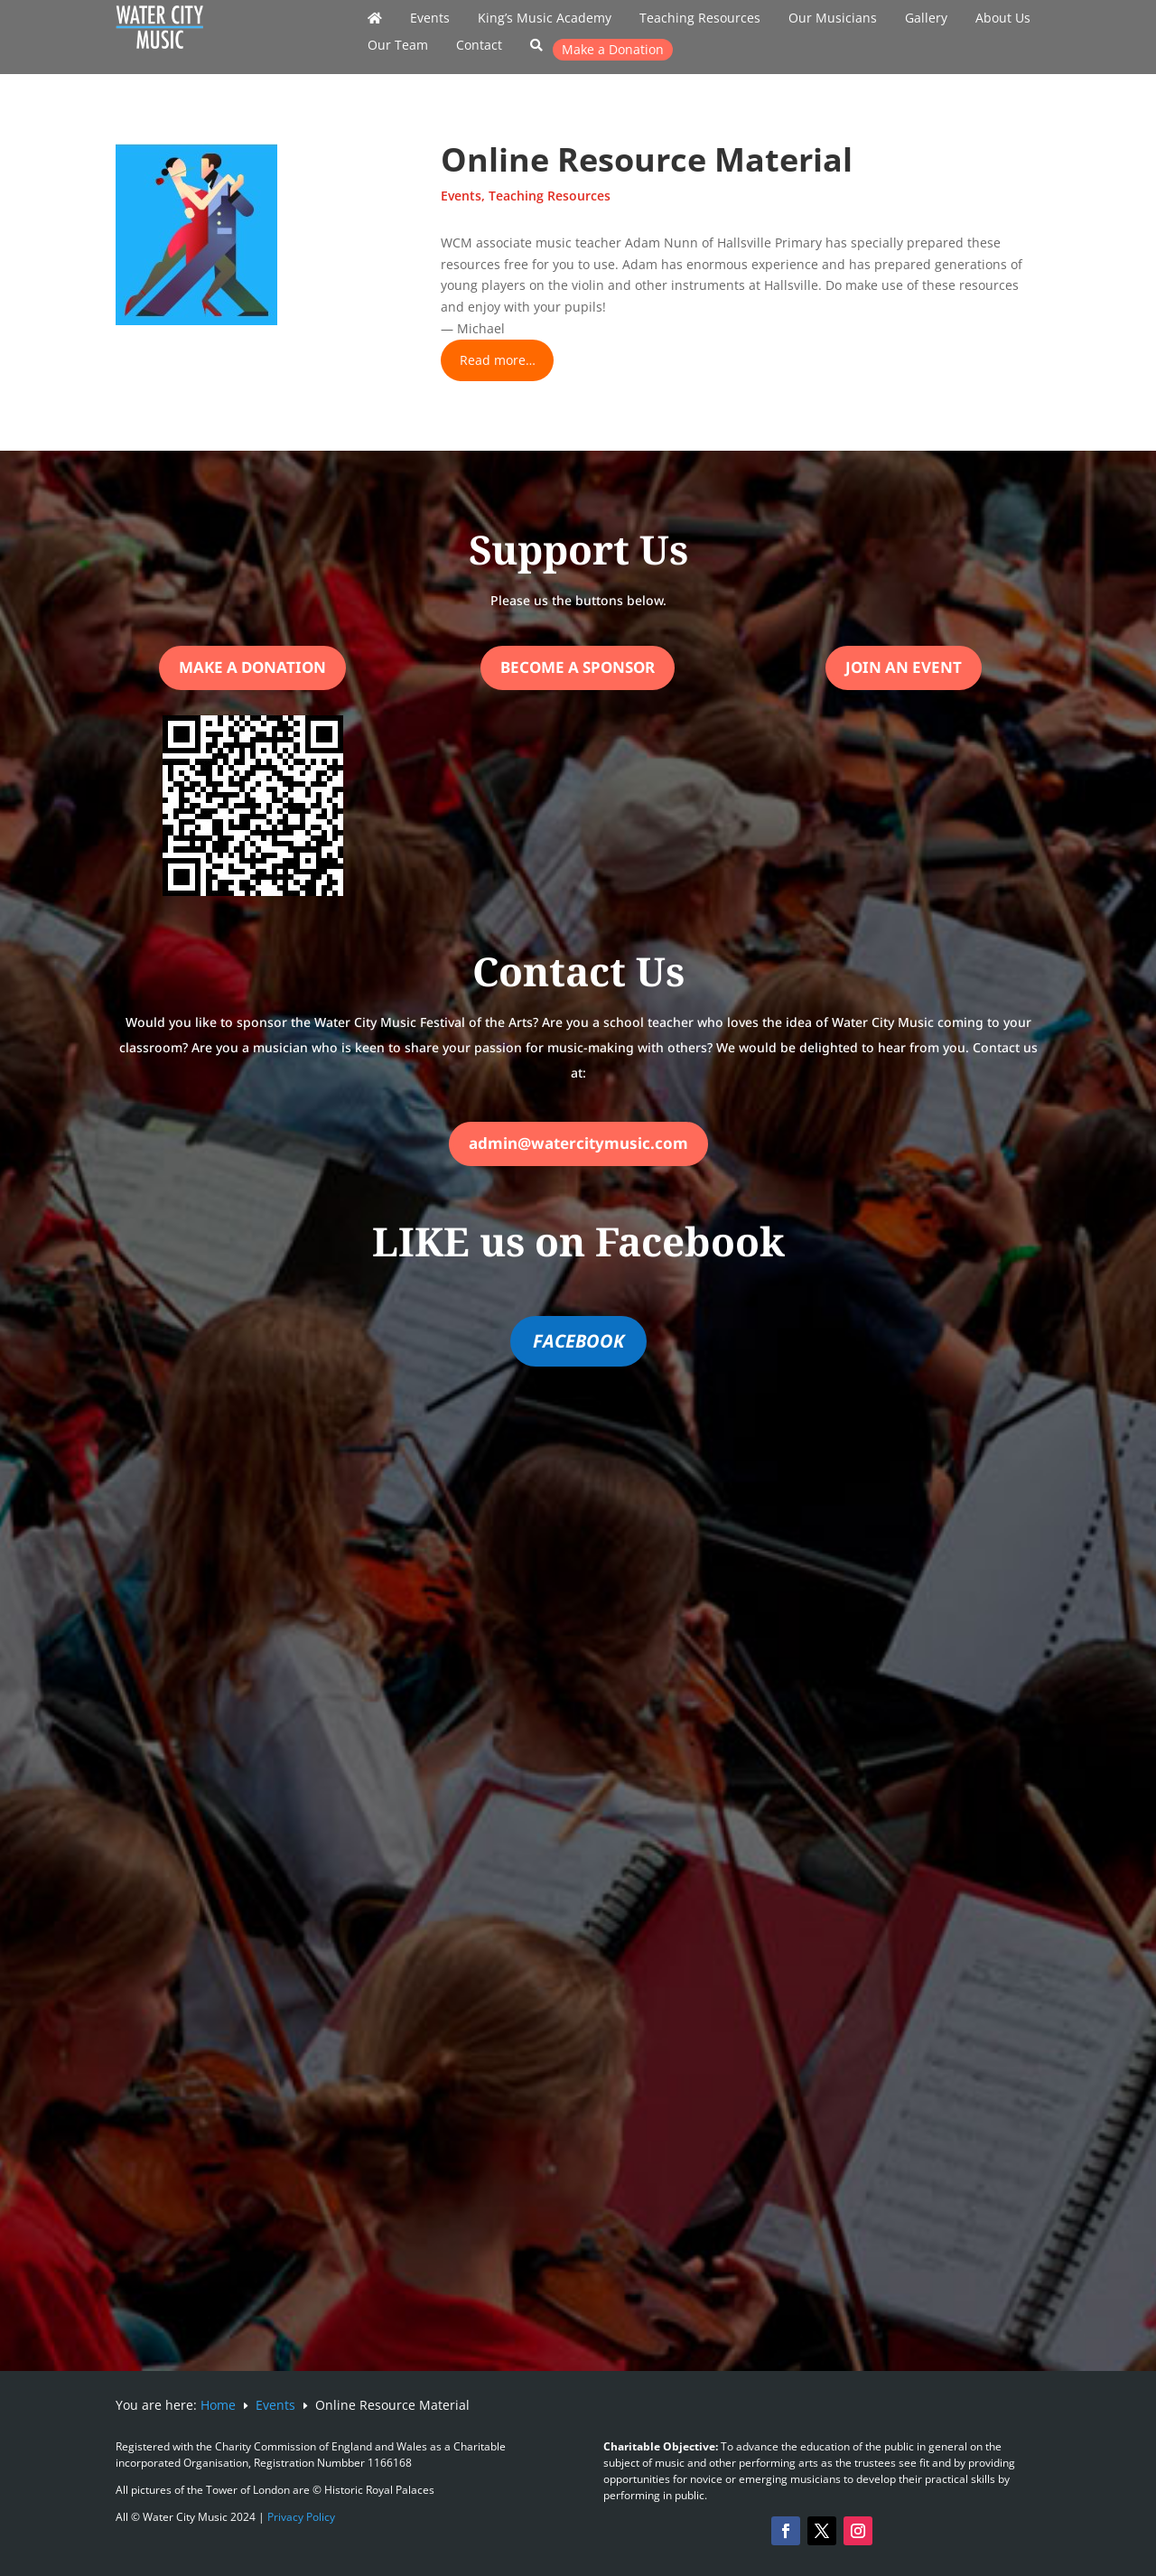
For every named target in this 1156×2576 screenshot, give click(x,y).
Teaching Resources (699, 19)
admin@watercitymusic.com (578, 1143)
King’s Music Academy (544, 19)
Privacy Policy (301, 2517)
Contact (479, 46)
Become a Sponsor (577, 667)
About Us (1002, 19)
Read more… (498, 360)
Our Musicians (832, 19)
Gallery (926, 19)
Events (430, 19)
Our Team (398, 46)
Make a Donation (613, 49)
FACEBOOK (578, 1341)
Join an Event (903, 667)
